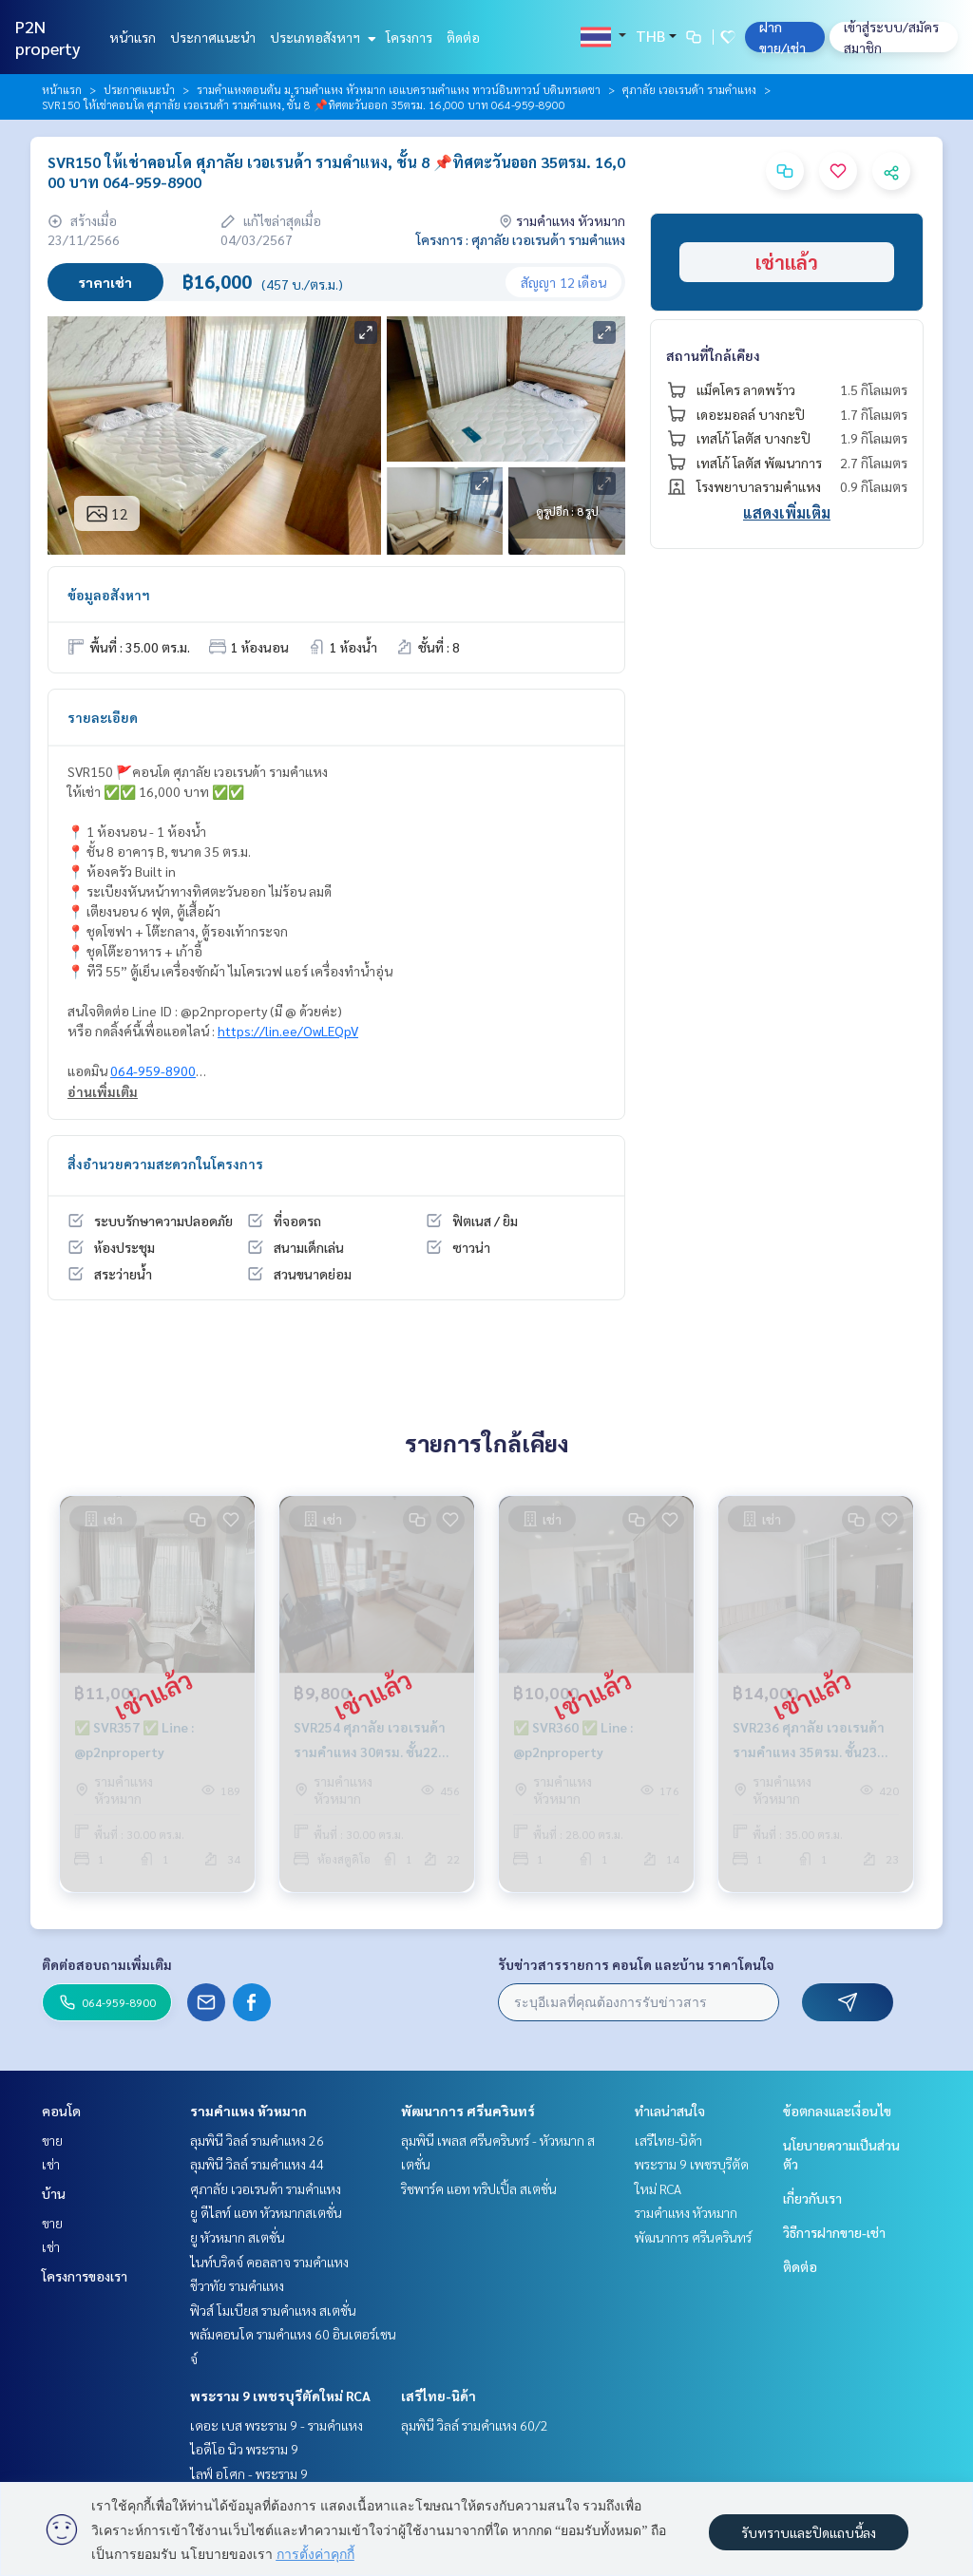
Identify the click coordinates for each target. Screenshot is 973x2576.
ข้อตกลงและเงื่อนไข (837, 2110)
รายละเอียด (102, 717)
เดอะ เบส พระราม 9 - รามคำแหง (276, 2425)
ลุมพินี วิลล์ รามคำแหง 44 (257, 2163)
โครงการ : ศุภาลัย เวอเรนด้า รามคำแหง (520, 239)
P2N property (48, 37)
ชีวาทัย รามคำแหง (237, 2285)
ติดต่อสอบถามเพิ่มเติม (107, 1964)
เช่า (51, 2163)
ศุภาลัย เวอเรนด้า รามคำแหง (689, 89)
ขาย (52, 2140)
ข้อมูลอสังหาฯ (108, 594)
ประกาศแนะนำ (213, 37)
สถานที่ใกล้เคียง (713, 355)
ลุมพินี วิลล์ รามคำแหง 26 (257, 2140)
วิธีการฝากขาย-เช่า (834, 2232)
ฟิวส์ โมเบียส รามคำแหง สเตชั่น (273, 2310)
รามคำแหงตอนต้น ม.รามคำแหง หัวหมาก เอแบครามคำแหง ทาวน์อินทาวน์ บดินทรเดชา (399, 89)
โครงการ (409, 37)
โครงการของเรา (84, 2275)
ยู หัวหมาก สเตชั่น (237, 2236)
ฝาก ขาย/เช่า (782, 37)
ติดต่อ (463, 37)
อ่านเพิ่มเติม (102, 1091)
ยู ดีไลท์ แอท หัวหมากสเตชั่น (266, 2212)
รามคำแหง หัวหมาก (248, 2110)
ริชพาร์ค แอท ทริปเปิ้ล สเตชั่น (479, 2188)
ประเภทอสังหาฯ (321, 37)
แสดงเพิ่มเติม (786, 512)
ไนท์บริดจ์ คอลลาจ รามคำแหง (269, 2261)
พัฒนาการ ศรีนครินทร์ (468, 2110)
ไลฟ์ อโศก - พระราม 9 (249, 2473)
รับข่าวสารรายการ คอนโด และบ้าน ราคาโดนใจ (636, 1964)
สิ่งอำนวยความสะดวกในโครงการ (165, 1163)
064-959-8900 (153, 1070)
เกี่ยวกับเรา (812, 2198)
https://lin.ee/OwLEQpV (288, 1030)
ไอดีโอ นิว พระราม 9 (244, 2448)
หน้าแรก (132, 37)
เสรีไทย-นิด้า (438, 2395)
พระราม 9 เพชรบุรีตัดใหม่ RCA (280, 2395)
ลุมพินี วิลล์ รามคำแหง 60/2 (474, 2425)
